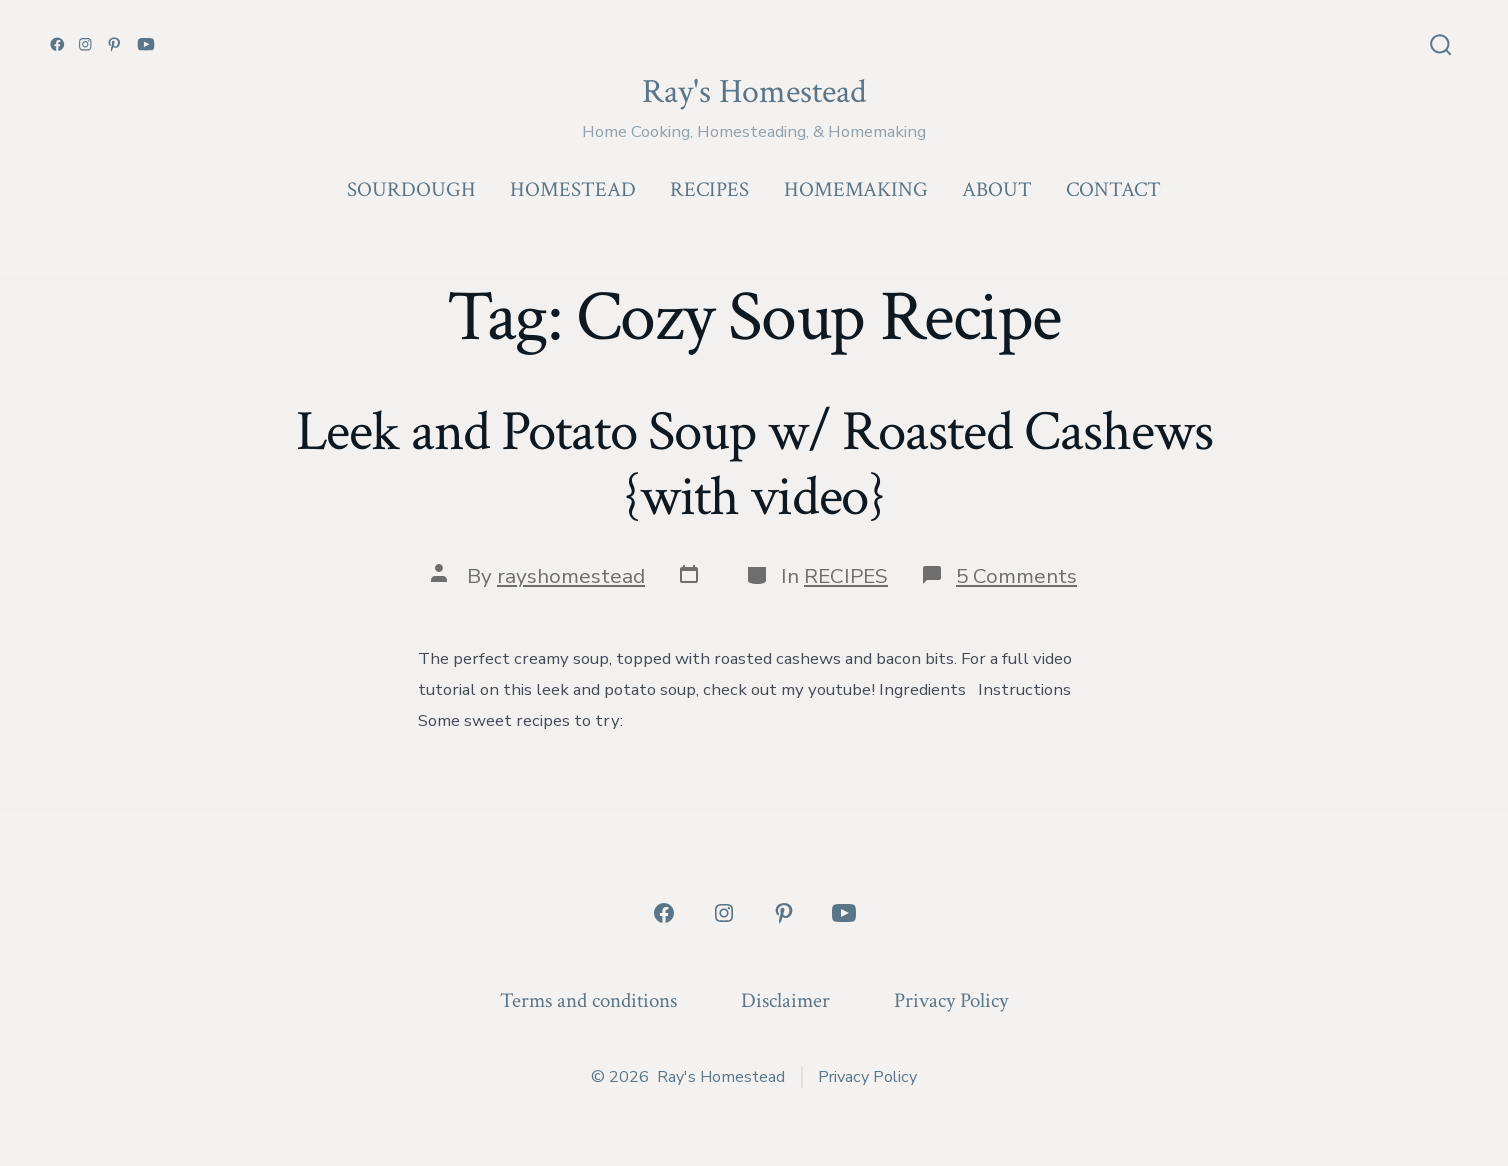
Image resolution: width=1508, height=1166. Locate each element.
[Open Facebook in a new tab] (57, 44)
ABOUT (997, 189)
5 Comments (1016, 576)
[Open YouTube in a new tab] (146, 44)
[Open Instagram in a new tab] (85, 44)
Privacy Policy (951, 1000)
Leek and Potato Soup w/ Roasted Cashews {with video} (754, 464)
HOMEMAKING (856, 189)
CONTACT (1113, 189)
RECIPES (709, 189)
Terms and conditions (588, 1000)
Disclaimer (785, 1000)
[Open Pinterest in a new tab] (114, 44)
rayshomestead (571, 576)
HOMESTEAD (573, 189)
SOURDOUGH (411, 189)
